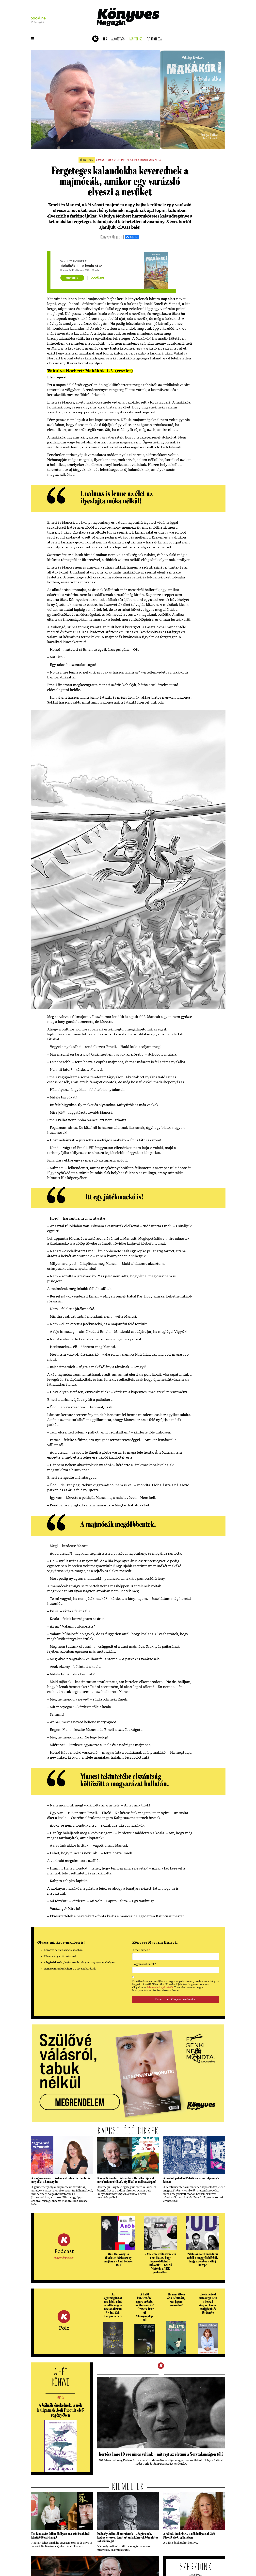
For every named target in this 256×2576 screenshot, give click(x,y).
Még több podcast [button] (64, 2257)
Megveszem (72, 277)
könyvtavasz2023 (116, 160)
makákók (144, 160)
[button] (32, 39)
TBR (106, 39)
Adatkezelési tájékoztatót (160, 1987)
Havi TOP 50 (136, 39)
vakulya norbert (132, 160)
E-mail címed (141, 1950)
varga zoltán (155, 160)
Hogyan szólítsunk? (144, 1964)
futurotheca (155, 39)
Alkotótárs (119, 39)
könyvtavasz (102, 160)
